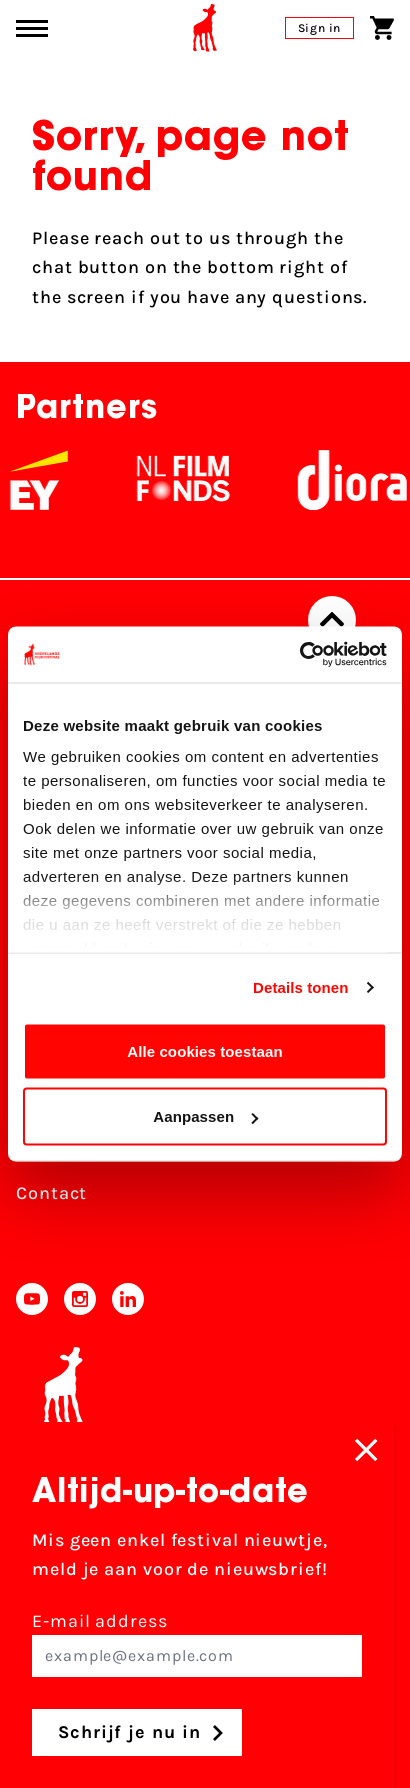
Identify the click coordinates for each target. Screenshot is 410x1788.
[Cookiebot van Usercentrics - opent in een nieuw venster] (299, 655)
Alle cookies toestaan (205, 1050)
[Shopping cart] (382, 28)
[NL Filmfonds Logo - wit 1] (193, 480)
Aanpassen (205, 1116)
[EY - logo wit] (49, 480)
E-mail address (197, 1643)
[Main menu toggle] (32, 28)
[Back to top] (332, 620)
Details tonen (300, 987)
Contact (51, 1193)
